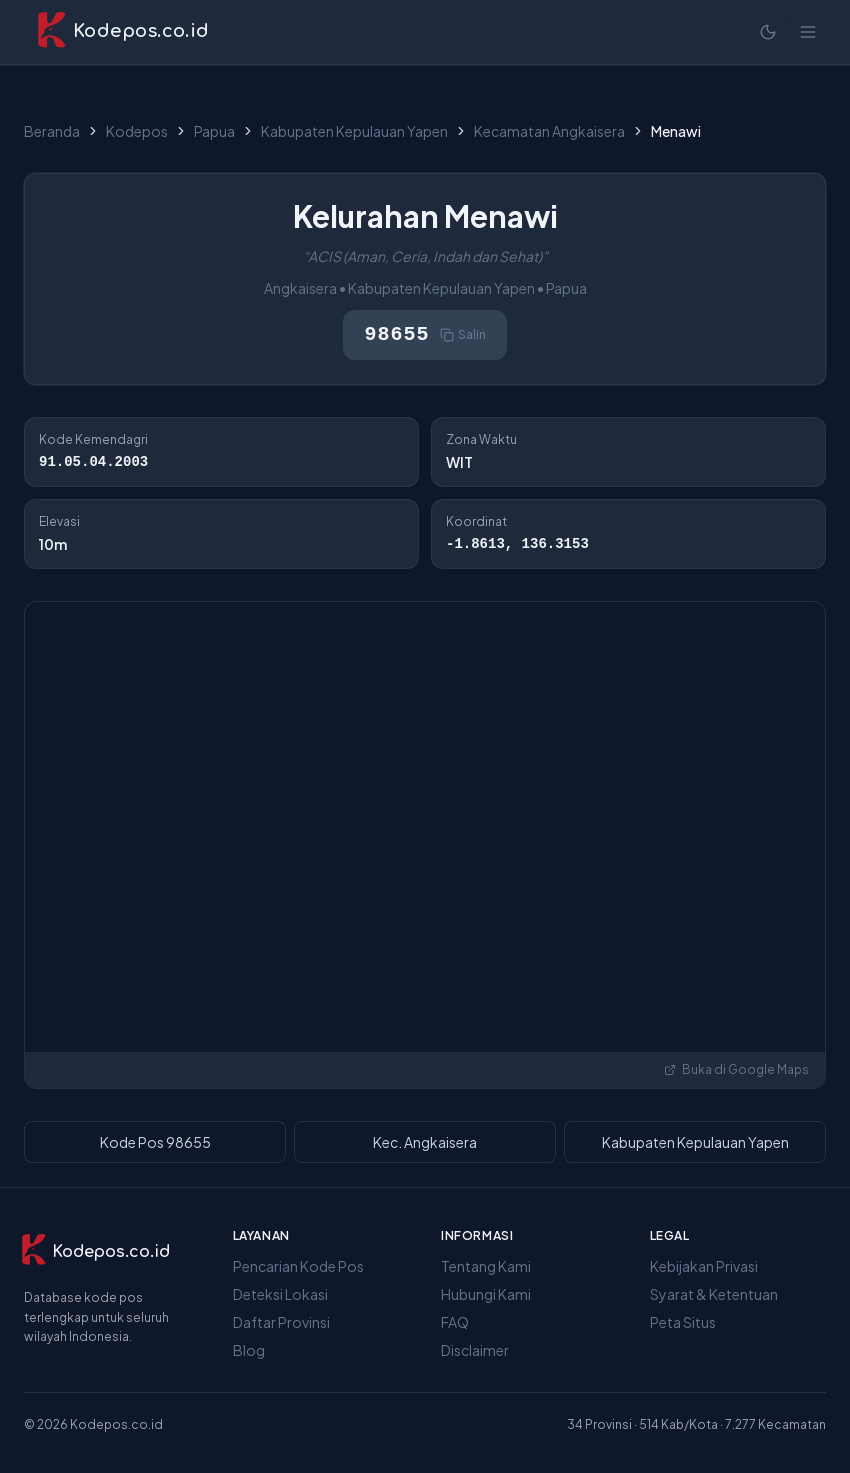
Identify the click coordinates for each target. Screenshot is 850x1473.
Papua (214, 131)
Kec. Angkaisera (425, 1142)
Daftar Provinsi (281, 1322)
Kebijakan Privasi (704, 1266)
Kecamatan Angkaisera (549, 131)
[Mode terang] (768, 32)
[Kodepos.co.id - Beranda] (122, 32)
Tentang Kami (486, 1266)
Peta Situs (683, 1322)
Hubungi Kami (486, 1294)
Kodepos (137, 131)
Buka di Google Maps (736, 1069)
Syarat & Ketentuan (714, 1294)
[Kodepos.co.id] (95, 1252)
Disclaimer (475, 1350)
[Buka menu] (808, 32)
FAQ (455, 1322)
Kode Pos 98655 (155, 1142)
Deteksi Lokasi (280, 1294)
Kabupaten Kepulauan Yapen (354, 131)
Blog (249, 1350)
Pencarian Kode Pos (298, 1266)
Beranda (52, 131)
